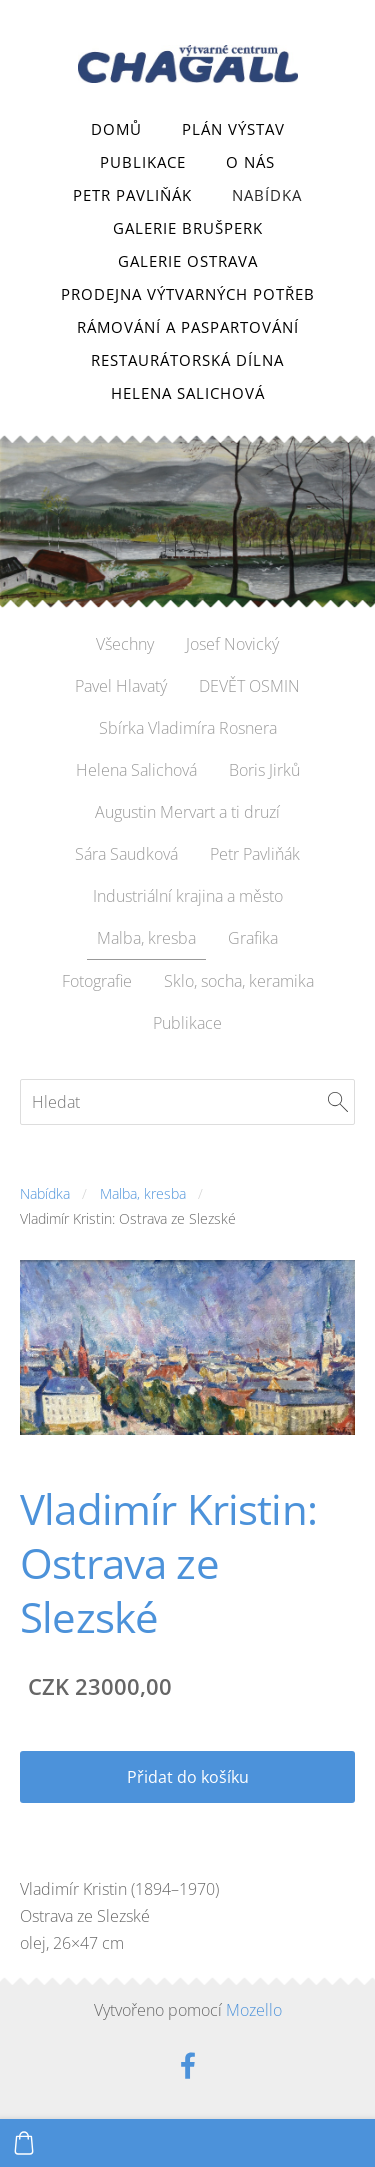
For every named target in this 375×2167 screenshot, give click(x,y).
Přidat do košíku (188, 1777)
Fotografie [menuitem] (97, 981)
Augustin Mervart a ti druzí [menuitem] (187, 812)
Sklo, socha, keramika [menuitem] (239, 981)
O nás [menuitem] (250, 162)
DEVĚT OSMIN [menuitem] (249, 686)
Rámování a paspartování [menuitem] (188, 327)
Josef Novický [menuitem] (232, 644)
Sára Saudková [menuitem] (126, 854)
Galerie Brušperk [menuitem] (188, 228)
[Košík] (24, 2143)
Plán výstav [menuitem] (233, 129)
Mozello (254, 2010)
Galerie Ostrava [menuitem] (188, 261)
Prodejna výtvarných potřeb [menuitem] (188, 294)
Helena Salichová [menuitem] (188, 393)
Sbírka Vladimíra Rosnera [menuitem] (188, 728)
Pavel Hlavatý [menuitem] (121, 686)
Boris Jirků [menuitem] (264, 770)
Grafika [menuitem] (253, 938)
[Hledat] (187, 1102)
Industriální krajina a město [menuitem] (188, 896)
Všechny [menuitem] (125, 644)
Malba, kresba (143, 1193)
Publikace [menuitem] (143, 162)
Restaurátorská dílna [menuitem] (187, 360)
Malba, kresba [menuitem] (146, 938)
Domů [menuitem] (116, 129)
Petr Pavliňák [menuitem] (132, 195)
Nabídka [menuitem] (267, 195)
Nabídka (45, 1193)
